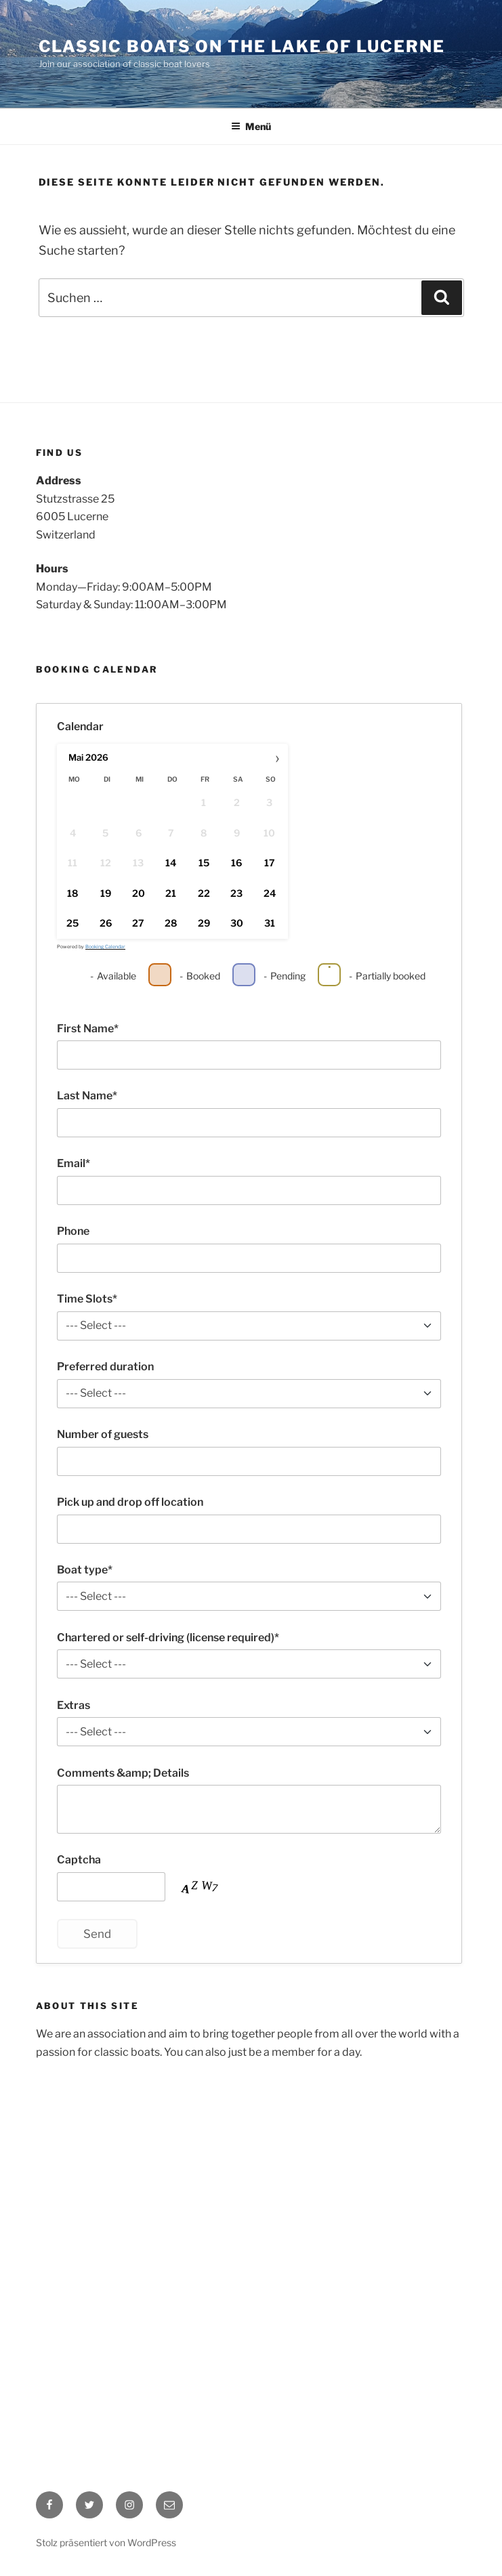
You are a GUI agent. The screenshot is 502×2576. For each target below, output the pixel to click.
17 (269, 863)
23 (236, 893)
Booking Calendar (105, 947)
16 (236, 863)
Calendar (80, 726)
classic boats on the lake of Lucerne (242, 46)
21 (170, 893)
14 (170, 863)
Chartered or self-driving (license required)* (168, 1637)
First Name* (88, 1028)
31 (269, 923)
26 (105, 923)
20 (137, 893)
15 (203, 863)
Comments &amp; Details (123, 1773)
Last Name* (87, 1095)
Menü (251, 126)
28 (171, 923)
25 (72, 923)
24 (269, 893)
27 (138, 923)
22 (203, 893)
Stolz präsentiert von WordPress (106, 2542)
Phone (73, 1231)
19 (105, 893)
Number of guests (102, 1434)
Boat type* (84, 1569)
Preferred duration (105, 1366)
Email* (73, 1163)
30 (236, 923)
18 (72, 893)
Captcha (79, 1859)
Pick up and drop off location (130, 1502)
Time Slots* (87, 1298)
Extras (73, 1705)
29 (203, 923)
